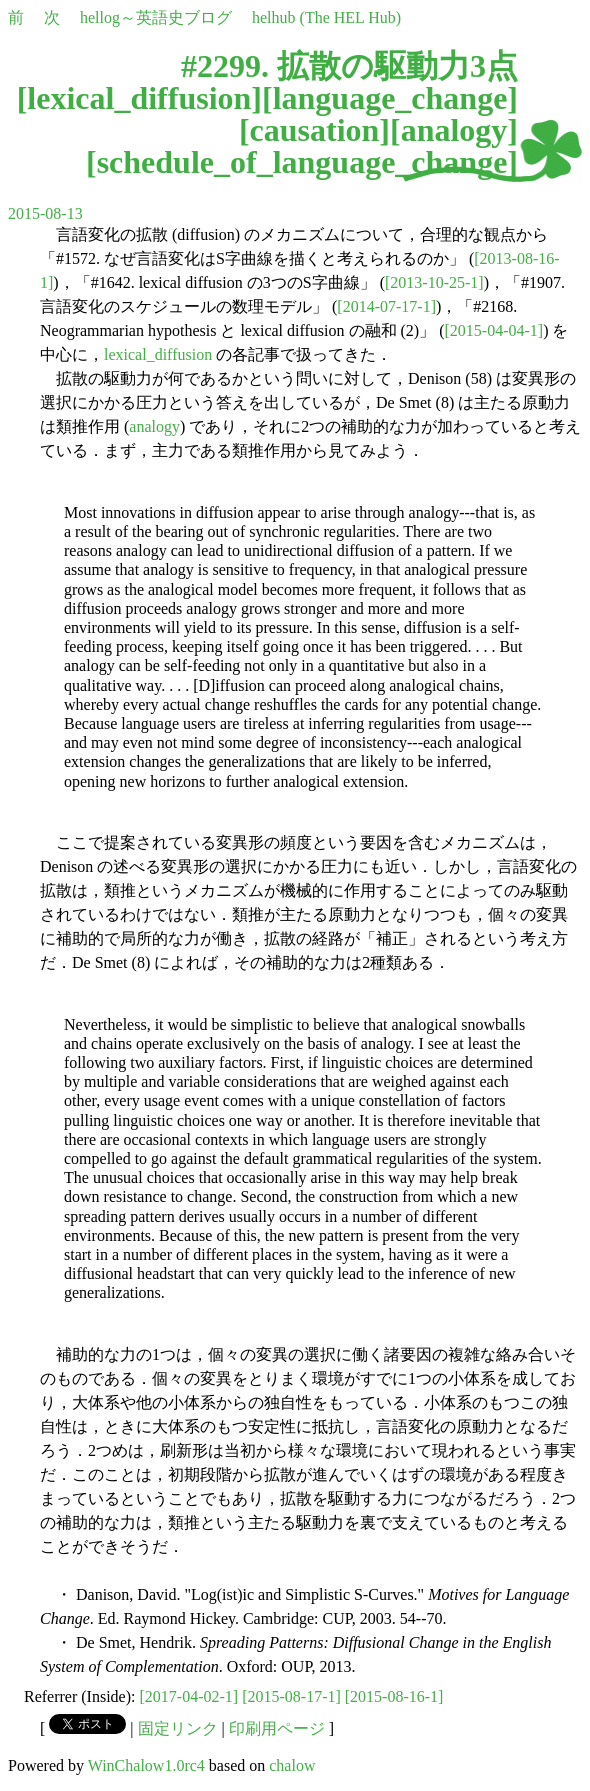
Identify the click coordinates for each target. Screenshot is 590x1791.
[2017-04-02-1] (189, 1696)
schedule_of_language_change (302, 162)
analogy (454, 130)
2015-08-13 (45, 213)
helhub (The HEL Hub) (326, 17)
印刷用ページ (277, 1728)
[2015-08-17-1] (291, 1696)
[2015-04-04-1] (494, 330)
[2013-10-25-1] (434, 282)
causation (315, 130)
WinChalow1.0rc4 (146, 1765)
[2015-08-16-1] (394, 1696)
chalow (292, 1765)
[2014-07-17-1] (386, 306)
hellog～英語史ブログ (156, 17)
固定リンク (178, 1728)
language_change (390, 98)
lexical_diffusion (139, 98)
